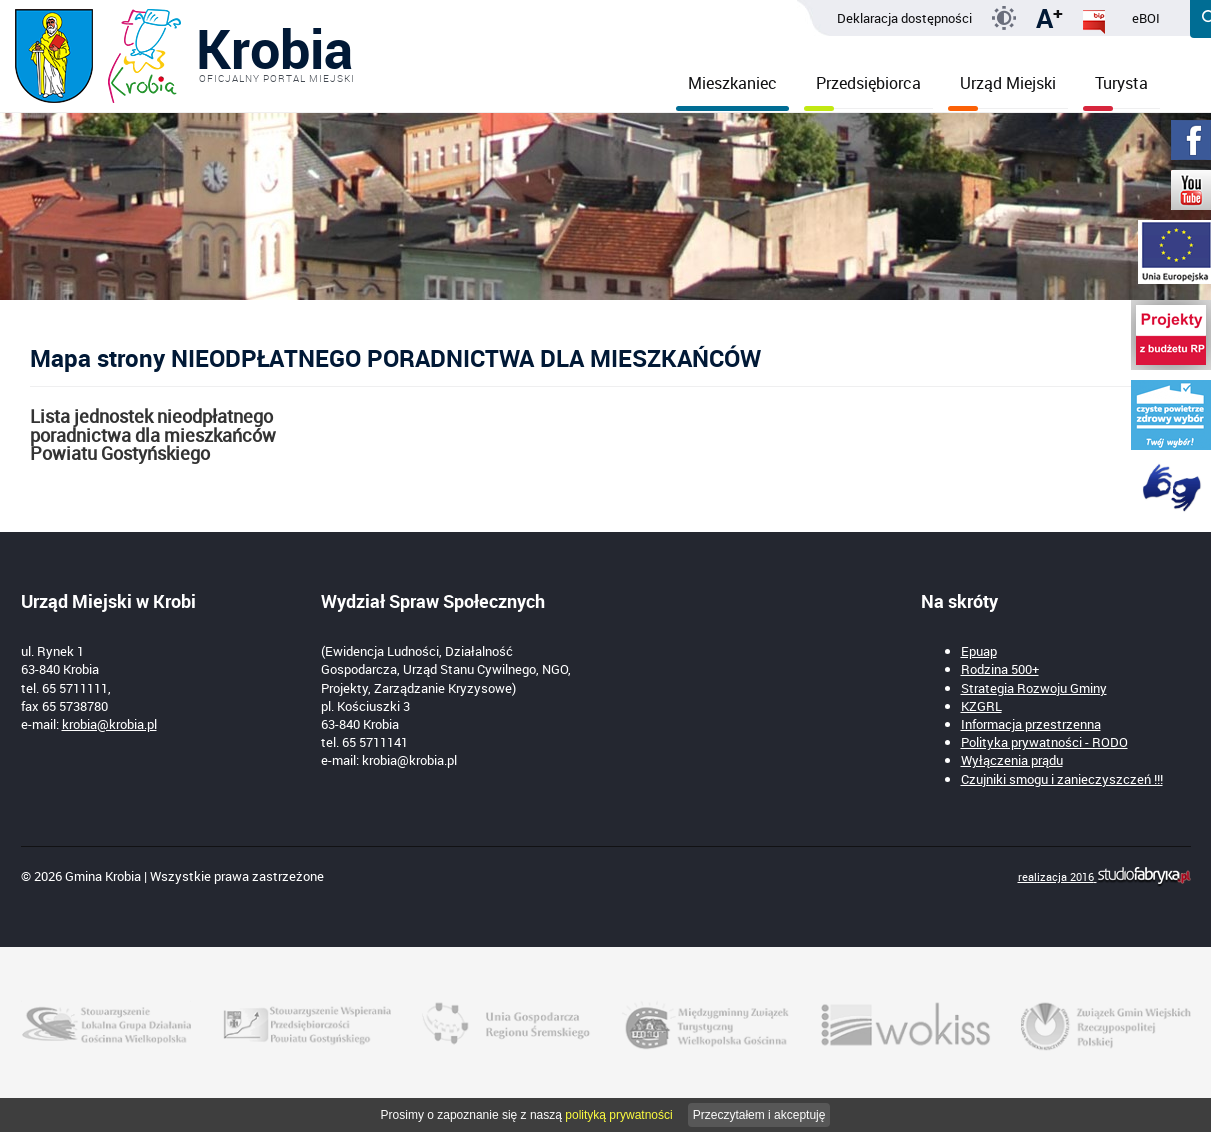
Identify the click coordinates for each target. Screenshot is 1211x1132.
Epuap (979, 651)
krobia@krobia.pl (109, 724)
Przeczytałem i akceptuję (759, 1115)
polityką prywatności (618, 1115)
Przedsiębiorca (862, 90)
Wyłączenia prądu (1012, 760)
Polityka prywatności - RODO (1044, 742)
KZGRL (981, 706)
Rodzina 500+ (1000, 669)
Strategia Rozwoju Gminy (1034, 688)
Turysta (1115, 90)
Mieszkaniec (732, 90)
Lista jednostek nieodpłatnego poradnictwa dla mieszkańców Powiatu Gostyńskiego (153, 434)
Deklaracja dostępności (904, 18)
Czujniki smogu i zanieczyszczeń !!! (1062, 779)
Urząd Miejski (1002, 90)
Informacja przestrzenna (1031, 724)
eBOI (1146, 18)
